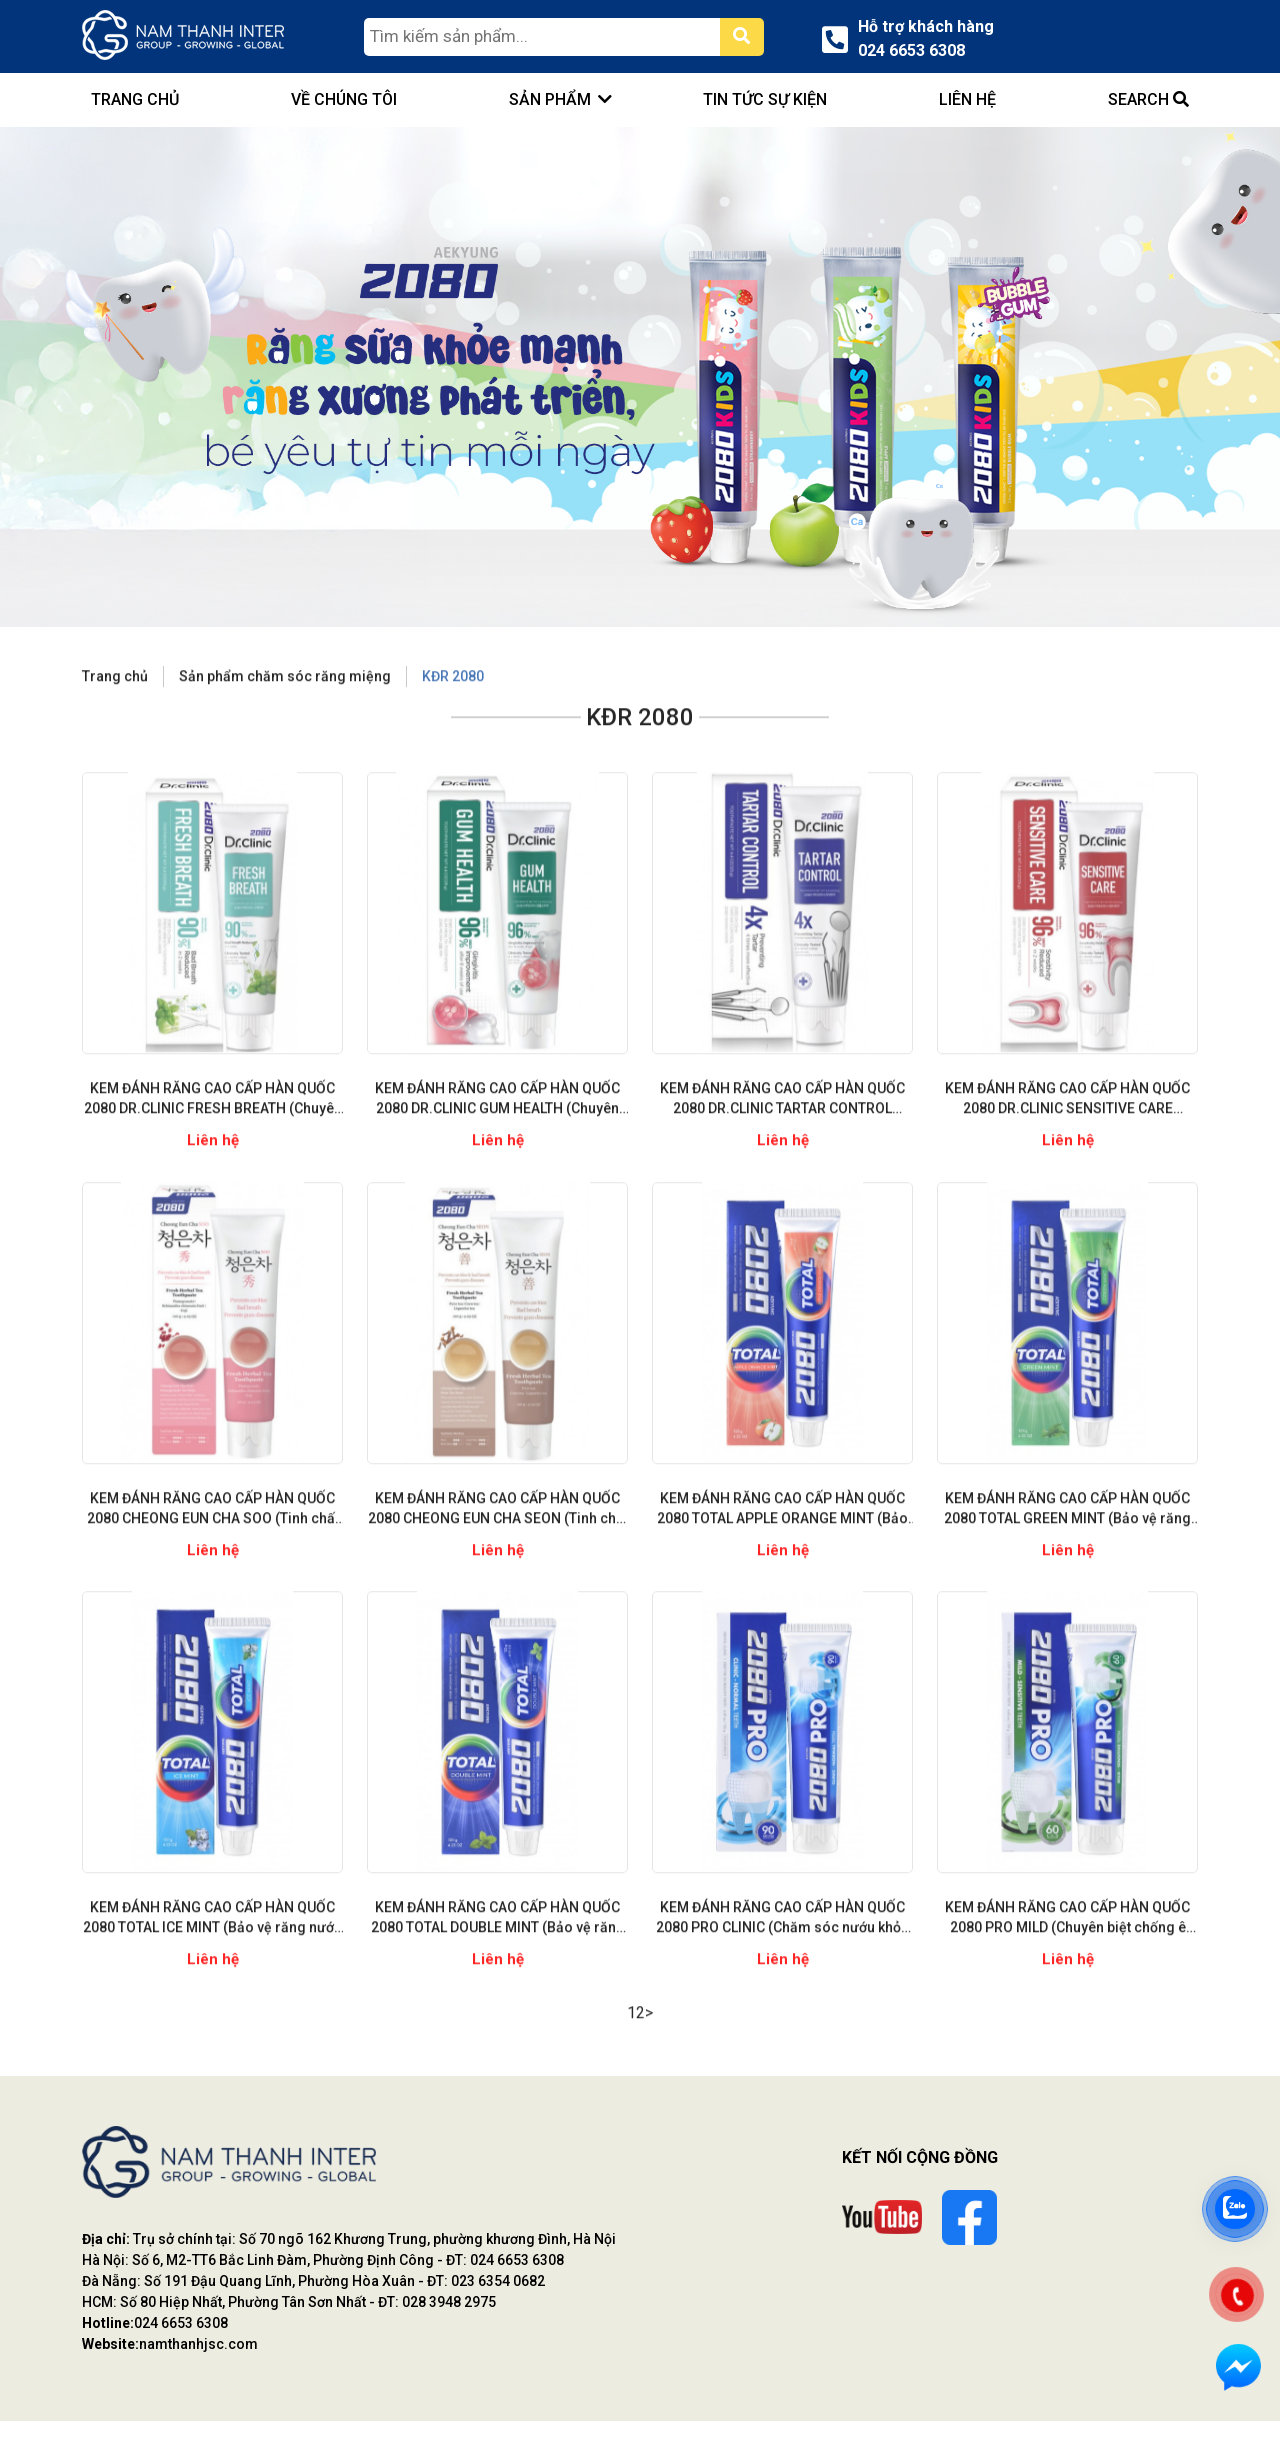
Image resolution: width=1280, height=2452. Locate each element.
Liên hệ (967, 99)
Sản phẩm (551, 99)
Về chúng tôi (344, 99)
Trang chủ (115, 730)
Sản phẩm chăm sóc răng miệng (285, 730)
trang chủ (135, 99)
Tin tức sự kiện (765, 99)
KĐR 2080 (453, 730)
